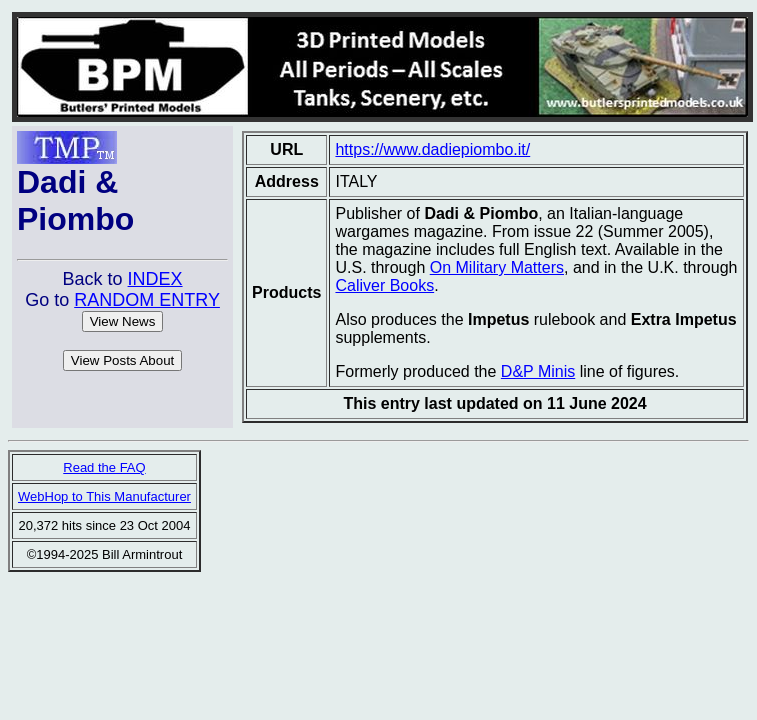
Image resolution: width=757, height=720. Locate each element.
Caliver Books (384, 285)
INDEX (155, 279)
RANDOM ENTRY (147, 300)
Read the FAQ (104, 467)
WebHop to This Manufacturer (104, 496)
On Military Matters (497, 267)
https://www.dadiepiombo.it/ (432, 149)
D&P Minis (538, 371)
